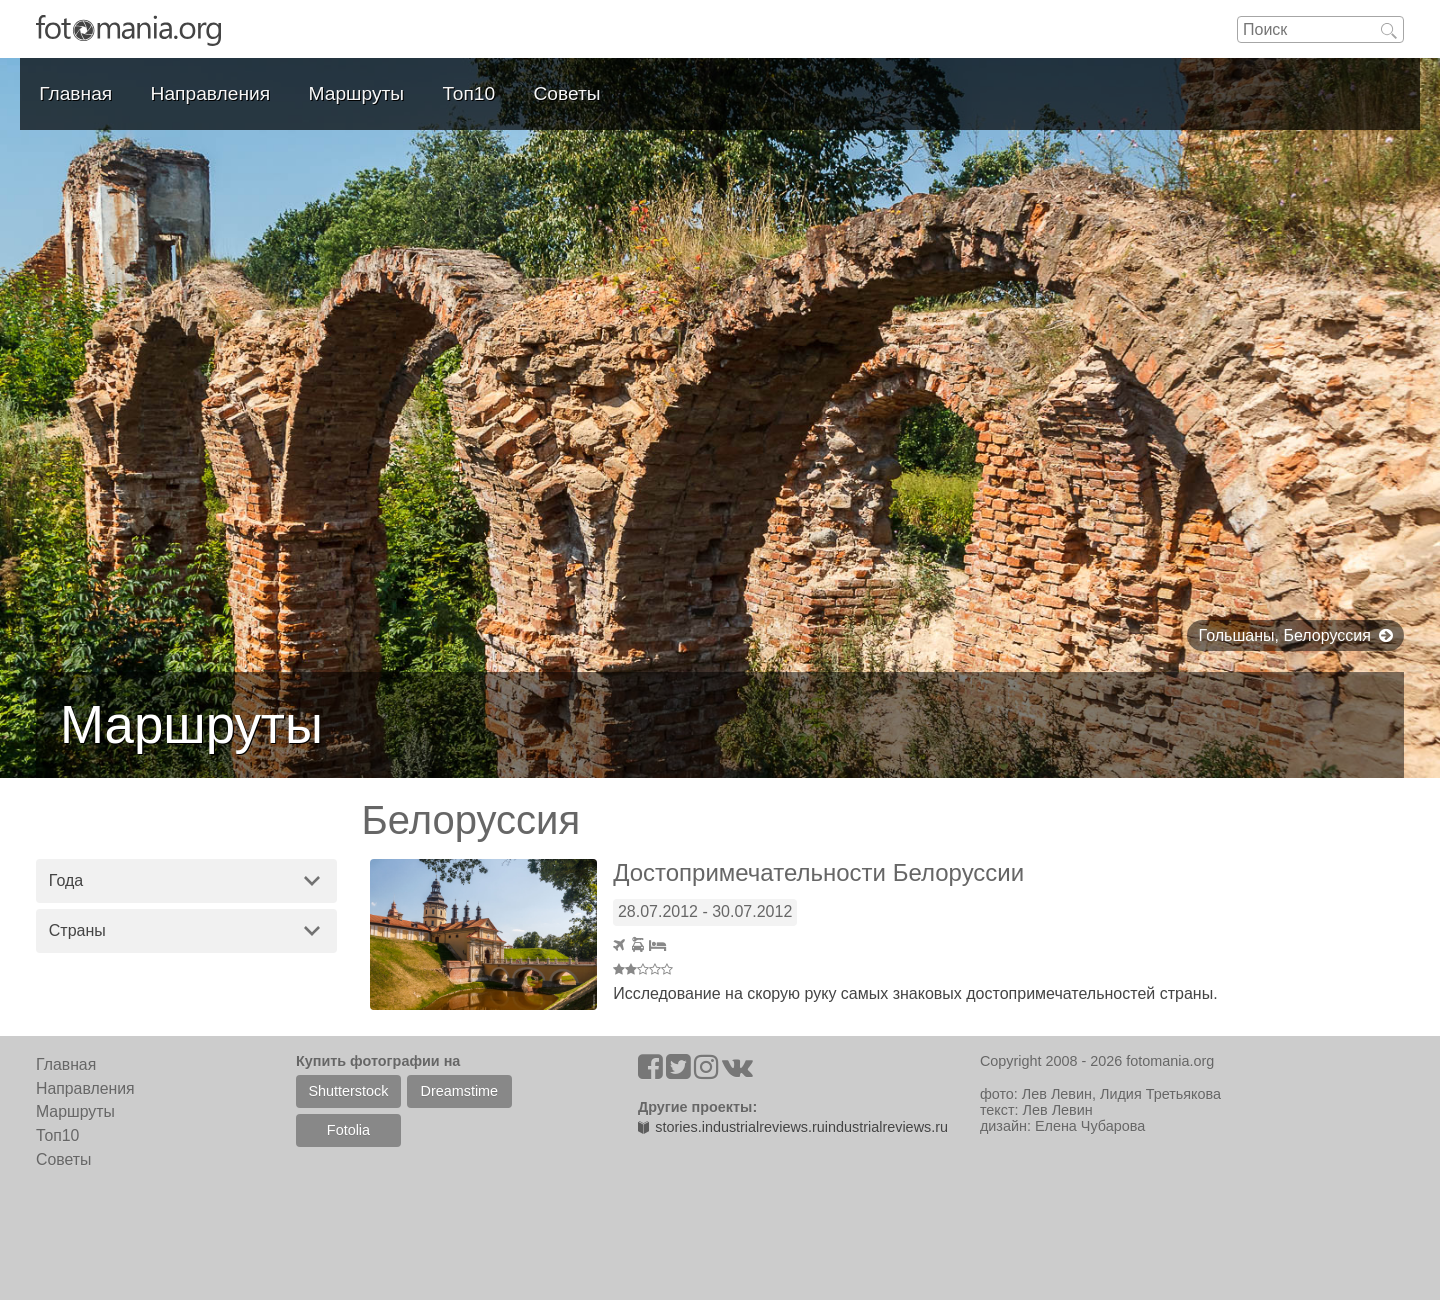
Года (66, 880)
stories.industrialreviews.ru (731, 1127)
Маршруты (357, 93)
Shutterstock (348, 1091)
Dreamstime (460, 1091)
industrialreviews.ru (886, 1127)
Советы (567, 93)
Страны (77, 930)
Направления (211, 93)
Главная (75, 93)
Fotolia (348, 1130)
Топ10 (469, 93)
